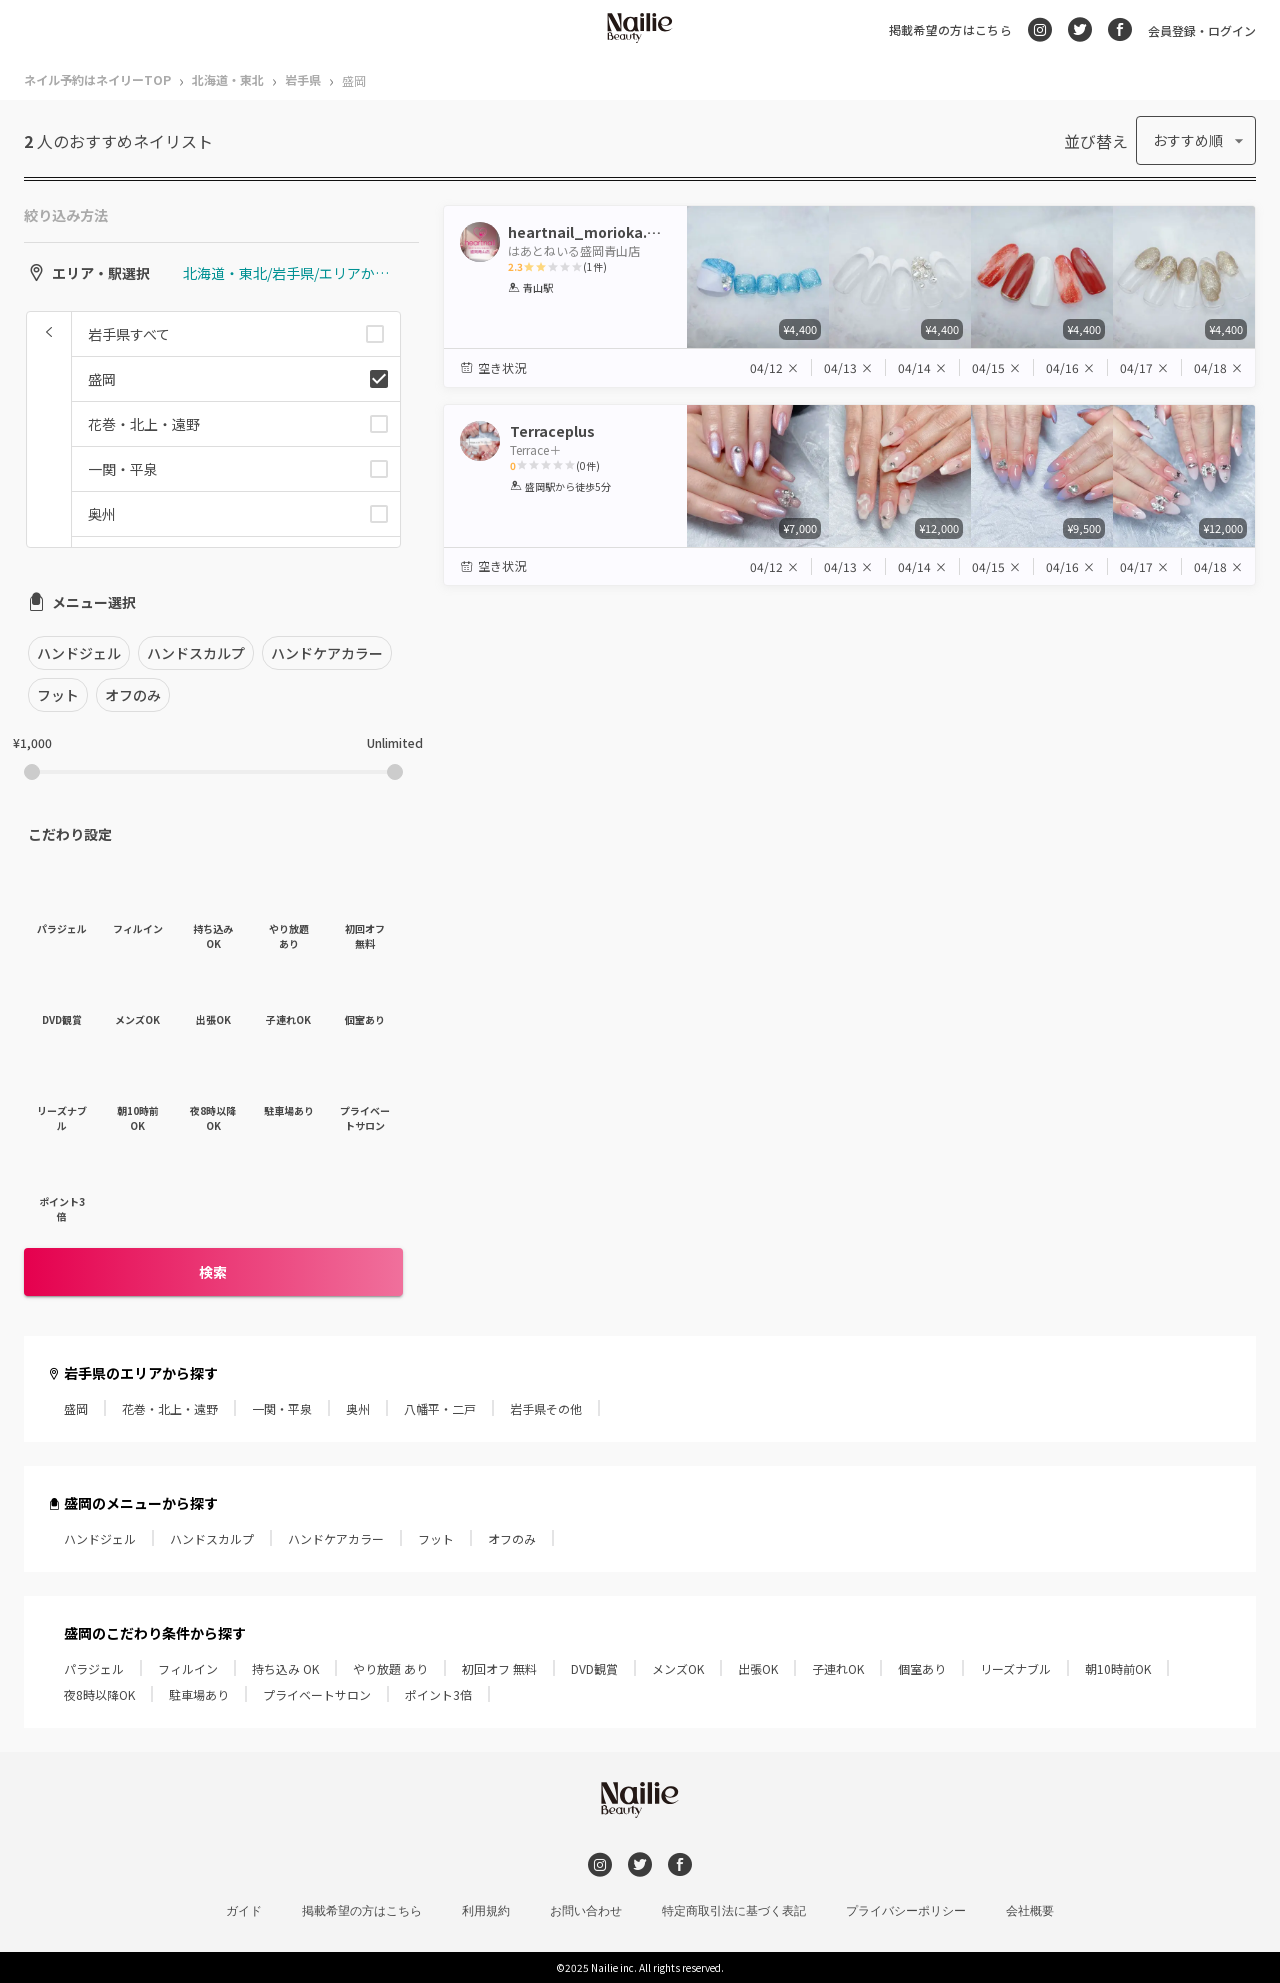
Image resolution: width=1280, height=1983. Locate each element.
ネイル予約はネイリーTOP (97, 79)
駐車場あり (199, 1694)
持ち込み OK (285, 1668)
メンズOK (678, 1668)
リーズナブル (1015, 1668)
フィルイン (188, 1668)
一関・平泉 (282, 1408)
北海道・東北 (228, 79)
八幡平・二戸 (440, 1408)
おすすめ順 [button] (1188, 140)
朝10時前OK (1118, 1668)
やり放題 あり (390, 1668)
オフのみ (512, 1538)
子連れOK (838, 1668)
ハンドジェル (100, 1538)
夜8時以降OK (99, 1694)
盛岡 (76, 1408)
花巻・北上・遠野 (170, 1408)
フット (436, 1538)
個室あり (922, 1668)
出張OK (758, 1668)
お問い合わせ (586, 1911)
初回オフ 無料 (499, 1668)
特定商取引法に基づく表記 (734, 1911)
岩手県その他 (546, 1408)
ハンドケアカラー (336, 1538)
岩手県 (303, 79)
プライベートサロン (317, 1694)
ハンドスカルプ (212, 1538)
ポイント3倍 (438, 1694)
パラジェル (94, 1668)
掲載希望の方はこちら (950, 29)
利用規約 (486, 1911)
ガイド (244, 1911)
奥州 (358, 1408)
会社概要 (1030, 1911)
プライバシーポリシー (906, 1911)
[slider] (32, 772)
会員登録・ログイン (1202, 30)
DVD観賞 (594, 1668)
